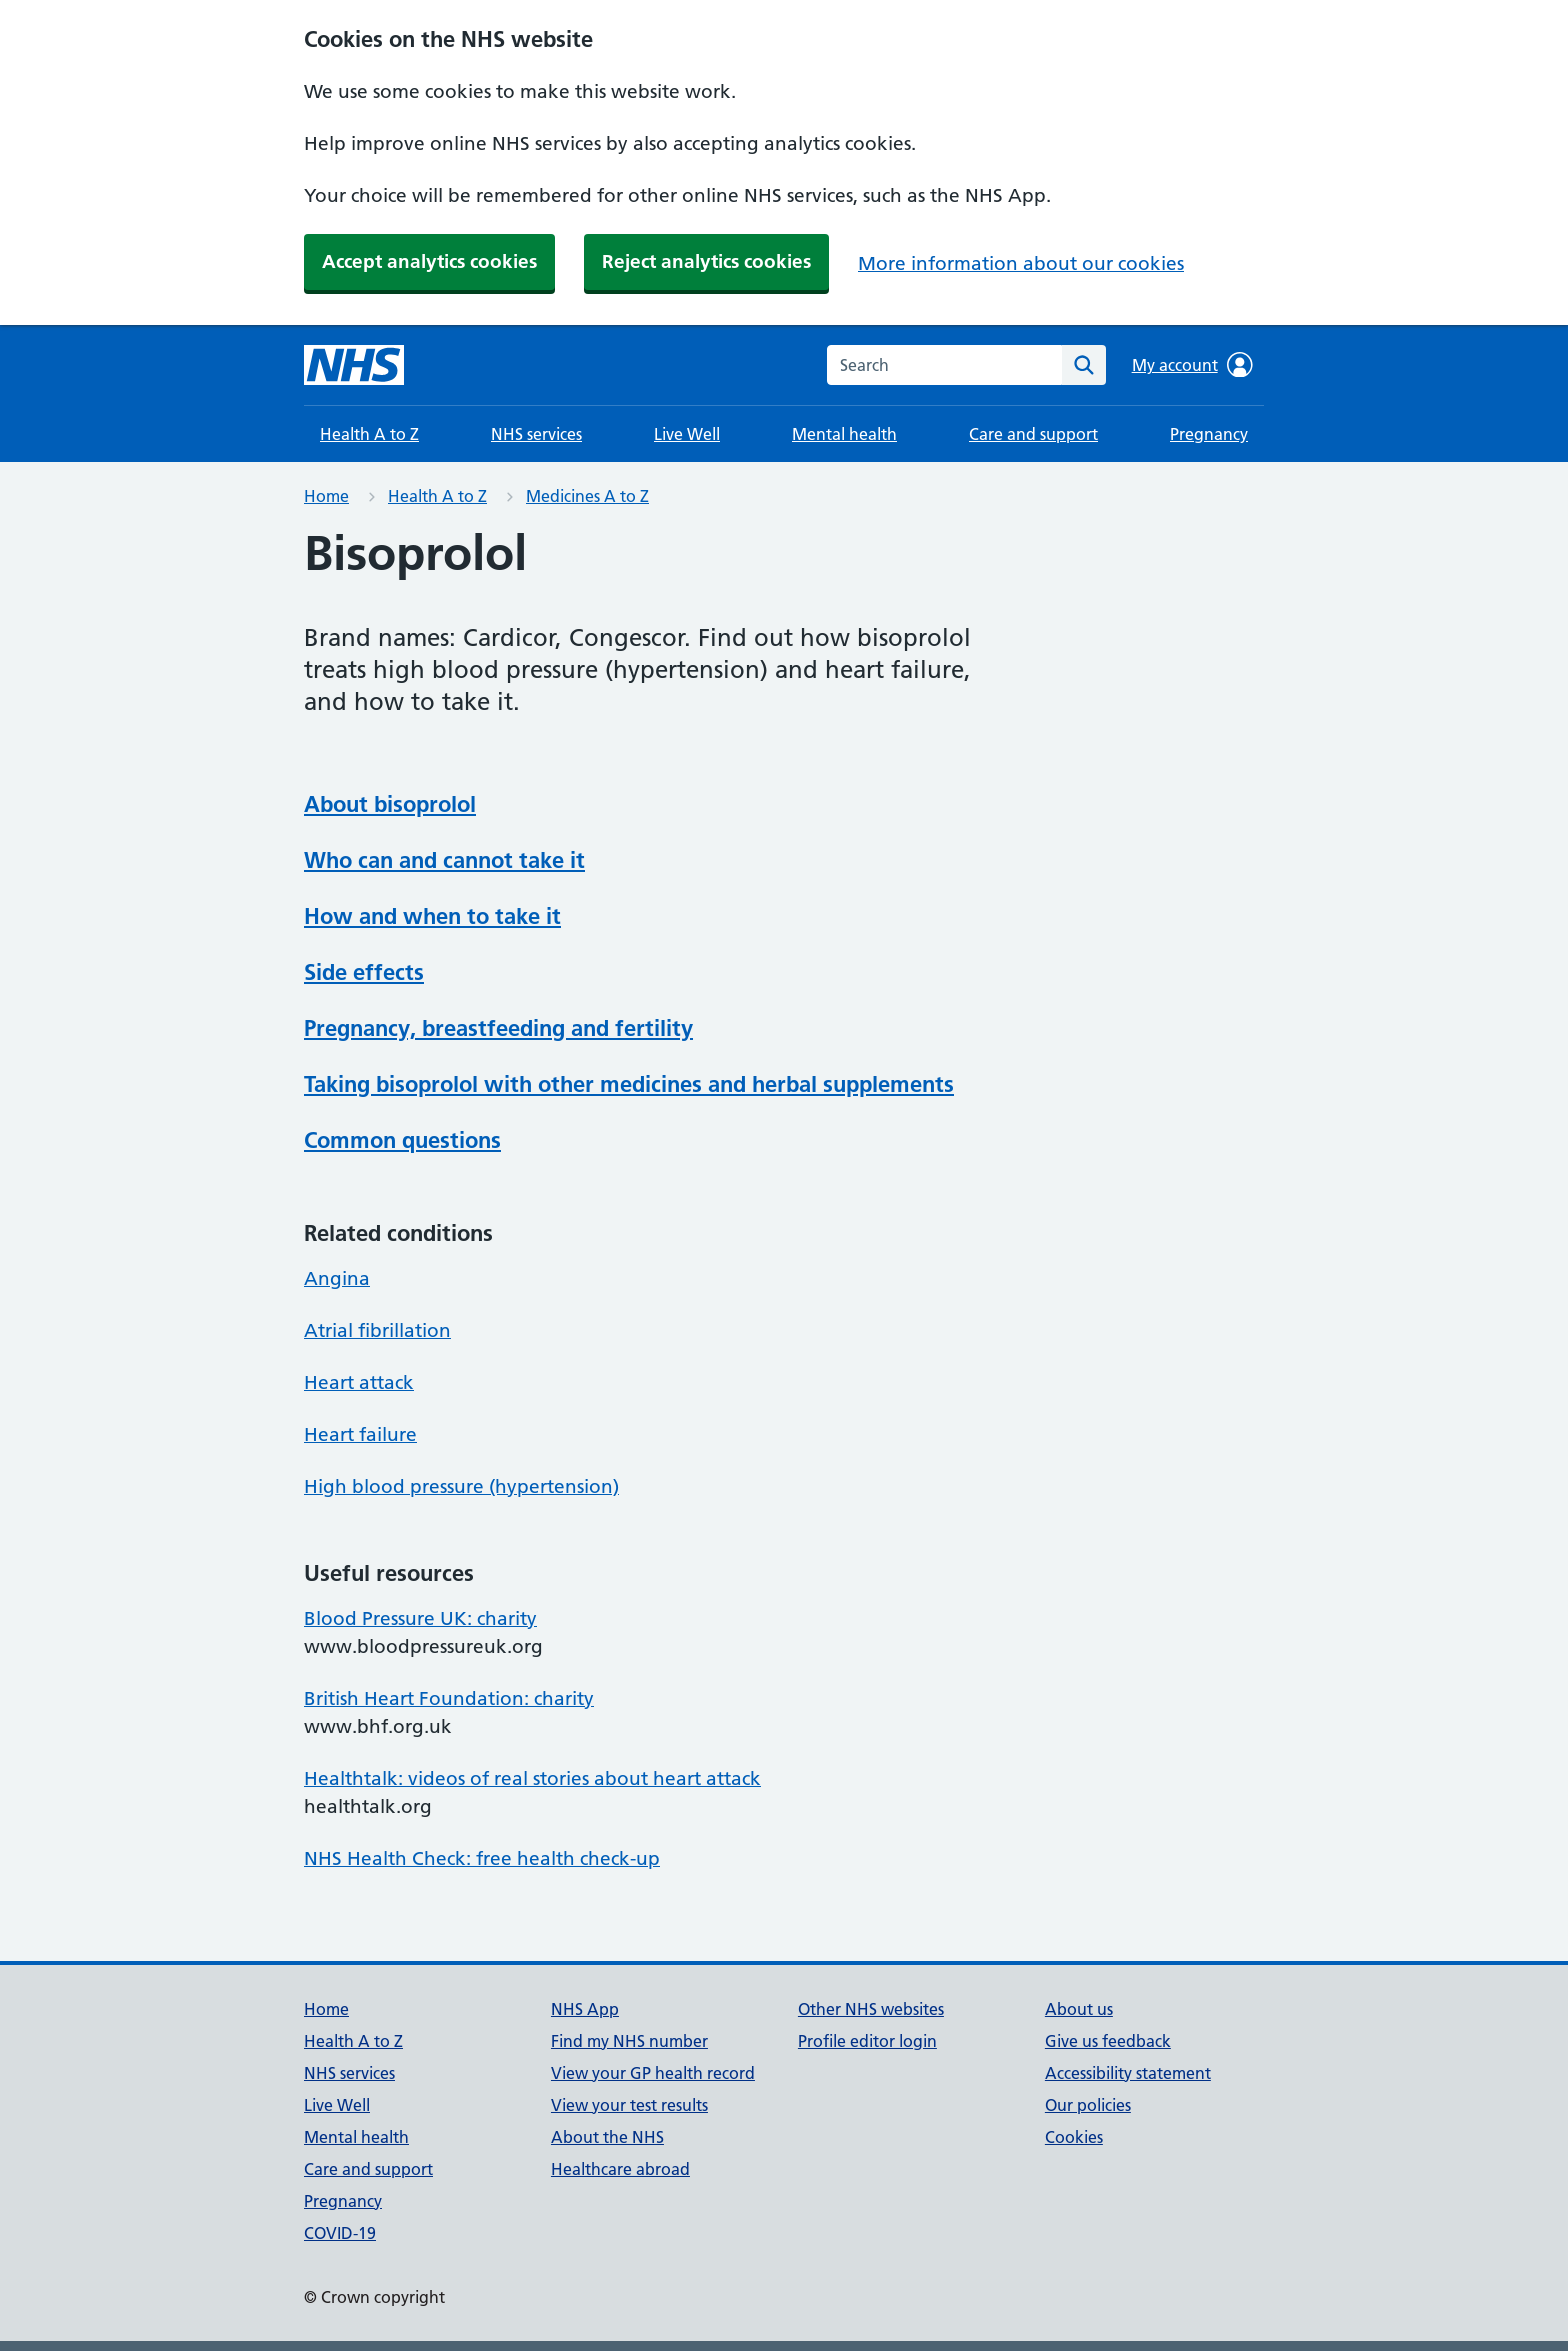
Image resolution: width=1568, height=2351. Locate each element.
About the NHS (607, 2137)
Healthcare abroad (620, 2169)
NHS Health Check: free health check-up (482, 1858)
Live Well (687, 434)
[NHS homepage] (354, 365)
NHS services (536, 434)
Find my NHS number (629, 2041)
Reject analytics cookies (706, 261)
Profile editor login (867, 2041)
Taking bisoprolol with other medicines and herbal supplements (629, 1084)
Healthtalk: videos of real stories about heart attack (532, 1778)
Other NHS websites (871, 2009)
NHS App (585, 2009)
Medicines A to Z (587, 496)
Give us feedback (1108, 2041)
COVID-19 (340, 2233)
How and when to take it (432, 916)
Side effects (364, 972)
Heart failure (360, 1434)
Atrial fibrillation (377, 1330)
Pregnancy (1209, 434)
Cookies (1074, 2137)
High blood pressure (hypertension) (461, 1486)
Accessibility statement (1128, 2073)
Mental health (844, 434)
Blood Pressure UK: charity (420, 1618)
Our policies (1088, 2105)
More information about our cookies (1021, 263)
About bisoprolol (390, 804)
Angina (337, 1278)
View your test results (629, 2105)
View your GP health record (653, 2073)
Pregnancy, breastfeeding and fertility (498, 1028)
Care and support (1033, 434)
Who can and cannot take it (444, 860)
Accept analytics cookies (429, 261)
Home (326, 496)
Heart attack (359, 1382)
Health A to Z (369, 434)
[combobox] (944, 365)
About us (1079, 2009)
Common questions (402, 1140)
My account (1192, 365)
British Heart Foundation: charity (449, 1698)
